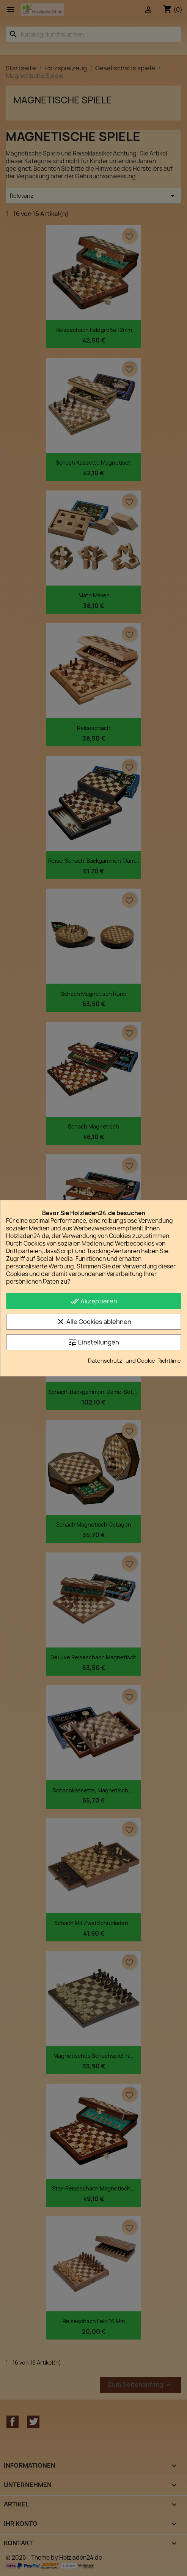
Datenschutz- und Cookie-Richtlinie (134, 1360)
